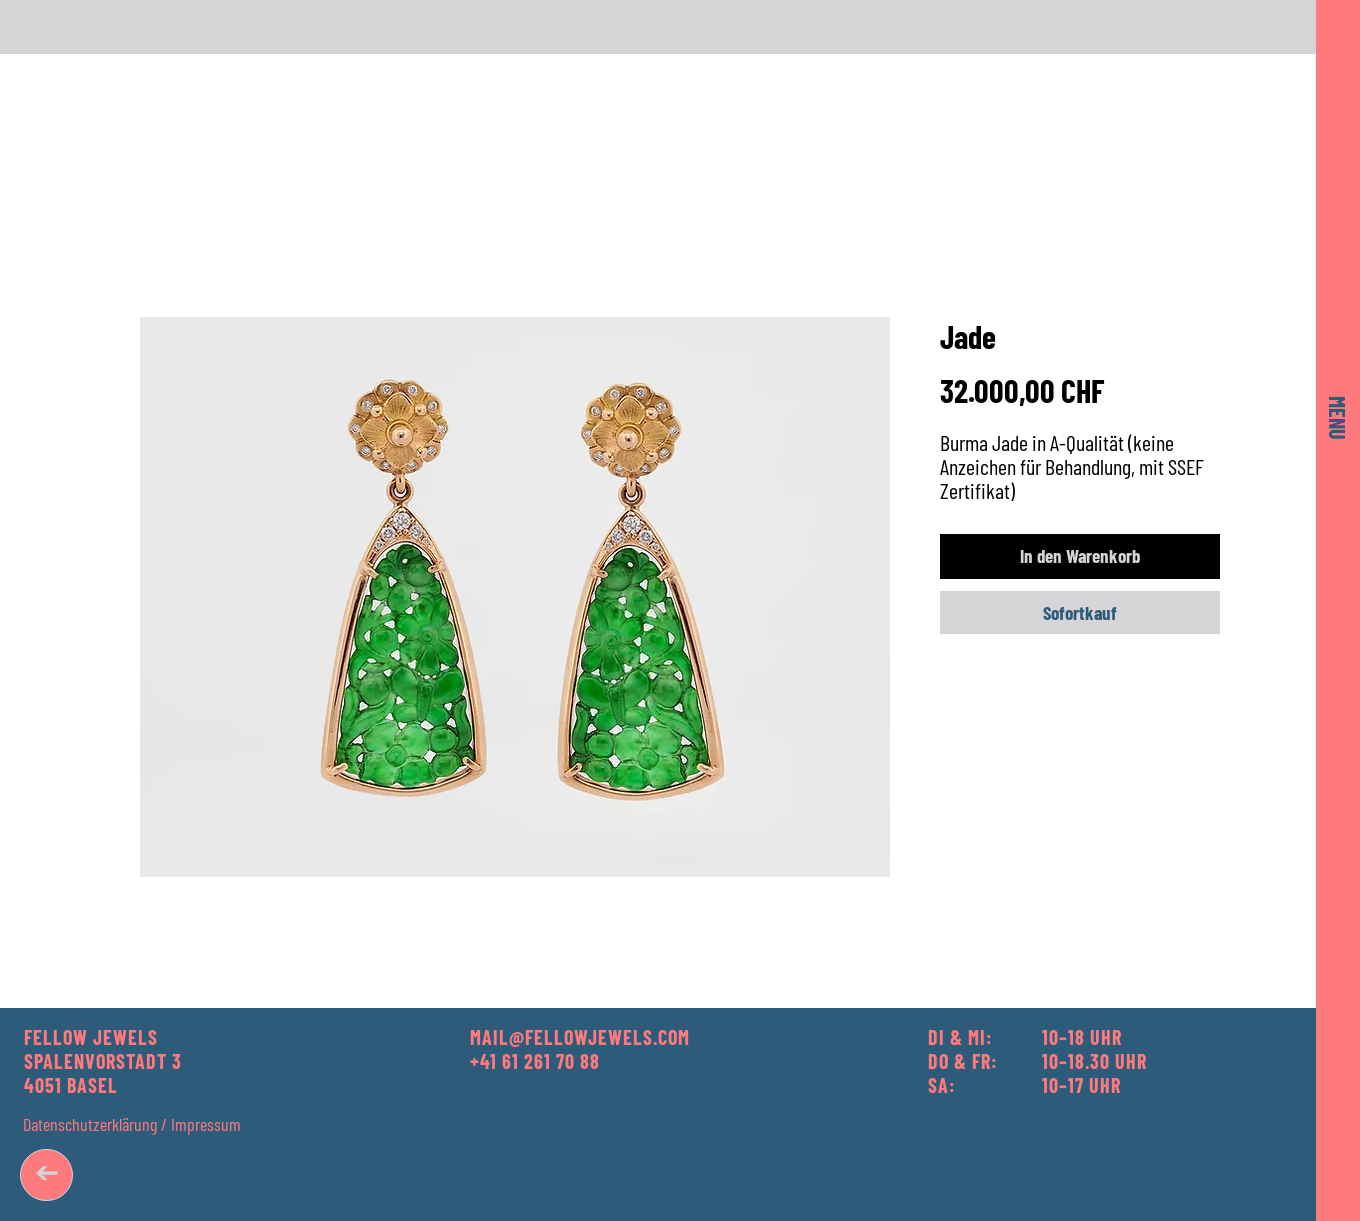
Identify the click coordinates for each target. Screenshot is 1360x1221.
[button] (1338, 418)
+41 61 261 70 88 (535, 1061)
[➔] (46, 1175)
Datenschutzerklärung (90, 1124)
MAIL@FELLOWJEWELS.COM (580, 1037)
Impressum (206, 1124)
